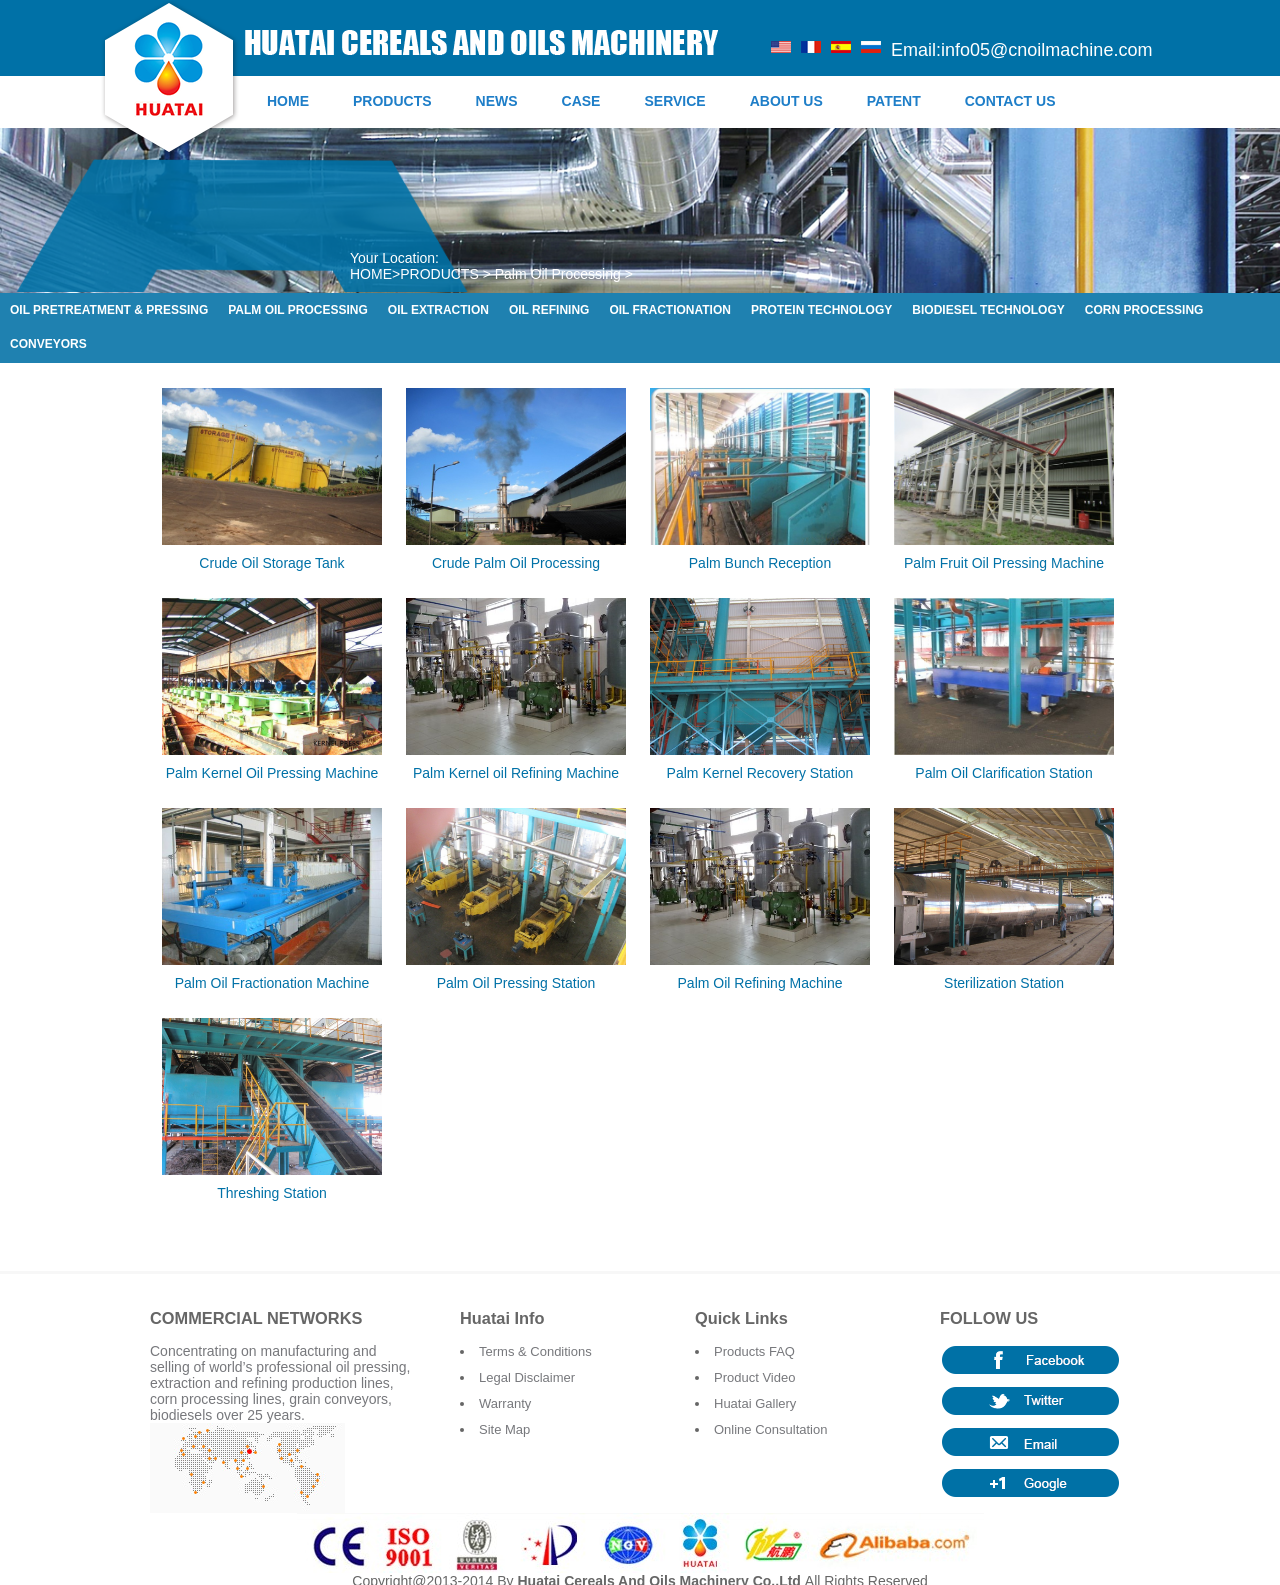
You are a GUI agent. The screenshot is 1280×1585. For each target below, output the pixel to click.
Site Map (504, 1429)
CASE (581, 101)
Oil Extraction (438, 310)
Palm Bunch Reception (760, 563)
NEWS (497, 101)
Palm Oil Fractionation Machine (272, 983)
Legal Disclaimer (527, 1377)
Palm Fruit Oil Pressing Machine (1004, 563)
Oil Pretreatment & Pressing (109, 310)
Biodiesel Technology (988, 310)
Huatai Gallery (755, 1403)
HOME (288, 101)
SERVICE (674, 101)
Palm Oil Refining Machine (760, 983)
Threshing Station (272, 1193)
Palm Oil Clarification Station (1003, 773)
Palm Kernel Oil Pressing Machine (272, 773)
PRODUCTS (392, 101)
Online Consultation (770, 1429)
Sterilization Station (1004, 983)
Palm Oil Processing (558, 274)
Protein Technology (821, 310)
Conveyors (48, 344)
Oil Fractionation (670, 310)
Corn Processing (1144, 310)
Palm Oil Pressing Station (516, 983)
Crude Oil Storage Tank (271, 563)
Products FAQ (754, 1351)
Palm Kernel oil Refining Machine (516, 773)
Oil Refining (549, 310)
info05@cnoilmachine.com (1046, 50)
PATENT (894, 101)
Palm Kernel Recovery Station (760, 773)
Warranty (505, 1403)
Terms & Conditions (535, 1351)
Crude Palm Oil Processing (516, 563)
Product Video (754, 1377)
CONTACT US (1010, 101)
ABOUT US (786, 101)
